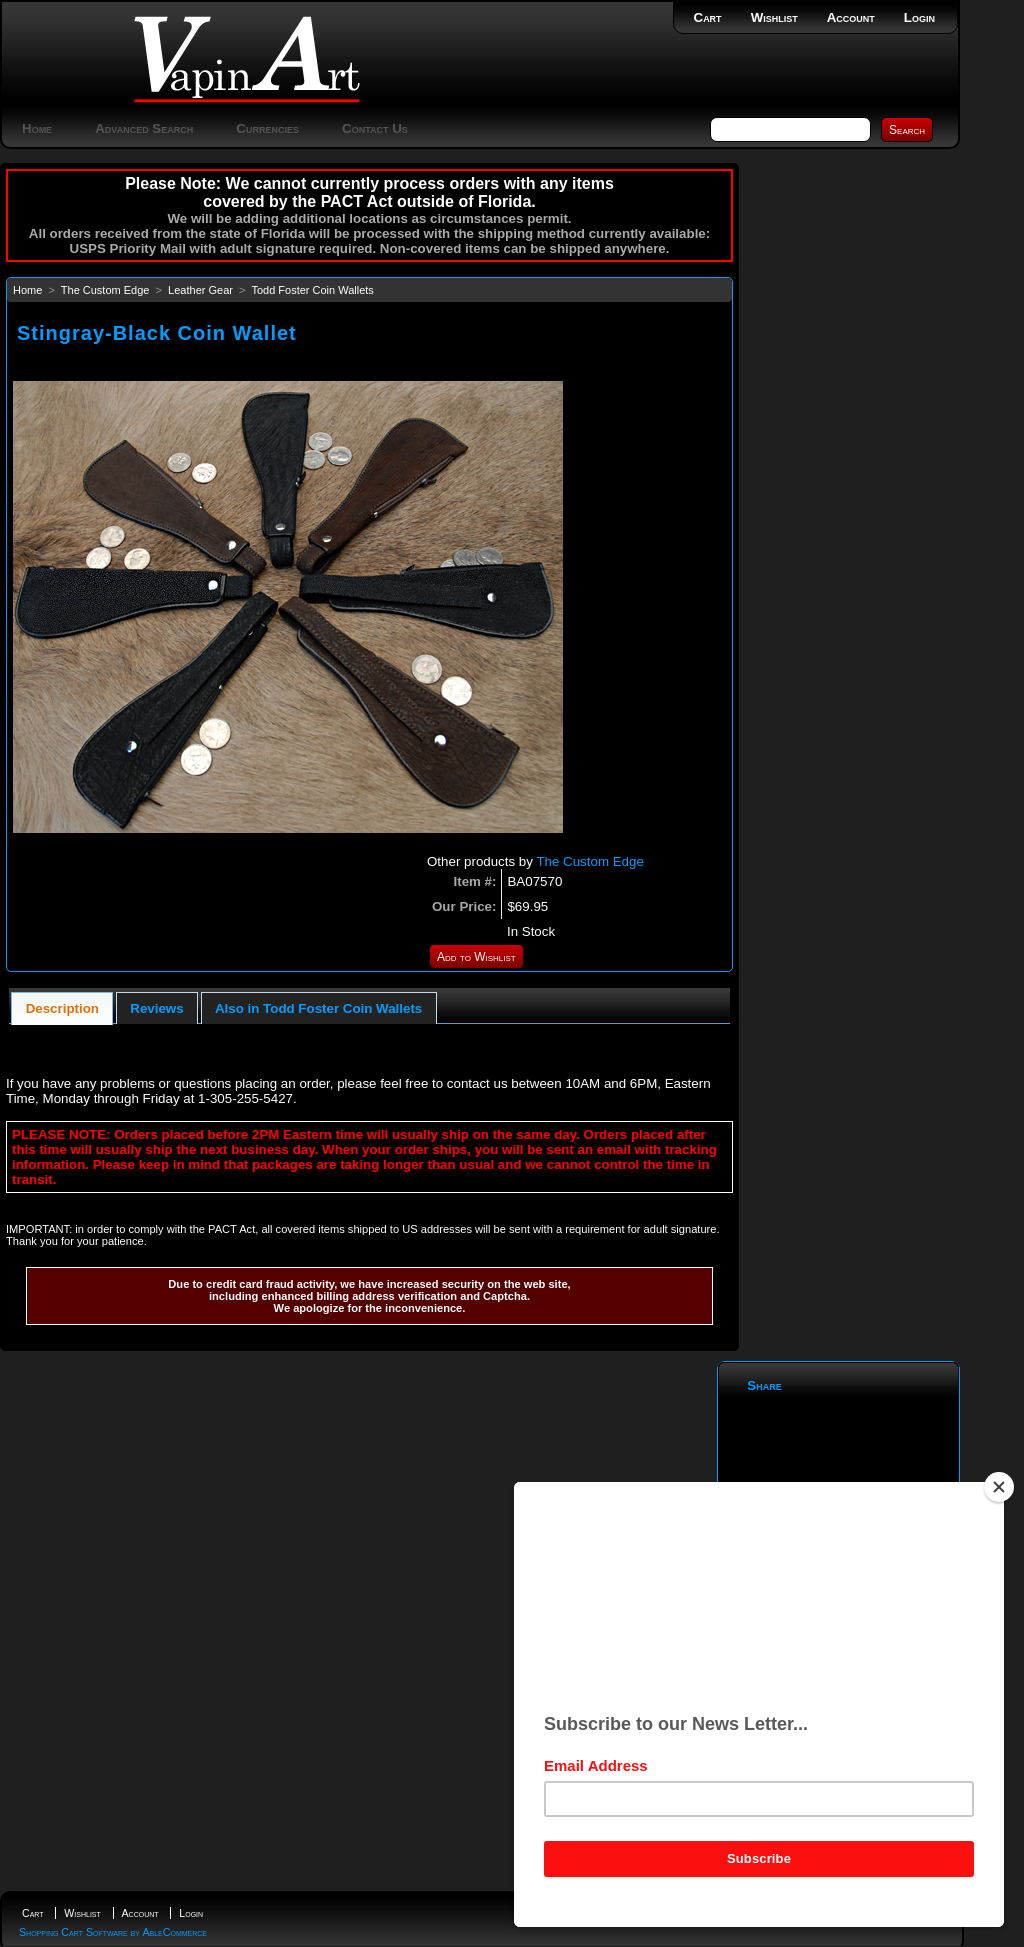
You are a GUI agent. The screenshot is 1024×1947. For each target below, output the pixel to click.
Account (851, 17)
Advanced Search (144, 128)
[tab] (62, 1008)
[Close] (999, 1487)
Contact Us (375, 128)
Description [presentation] (62, 1008)
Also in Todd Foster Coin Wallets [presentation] (318, 1008)
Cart (708, 17)
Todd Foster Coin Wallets (312, 290)
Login (919, 17)
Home (37, 128)
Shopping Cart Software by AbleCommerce (113, 1932)
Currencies (267, 128)
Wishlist (774, 17)
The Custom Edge (105, 290)
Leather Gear (200, 290)
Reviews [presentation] (156, 1008)
